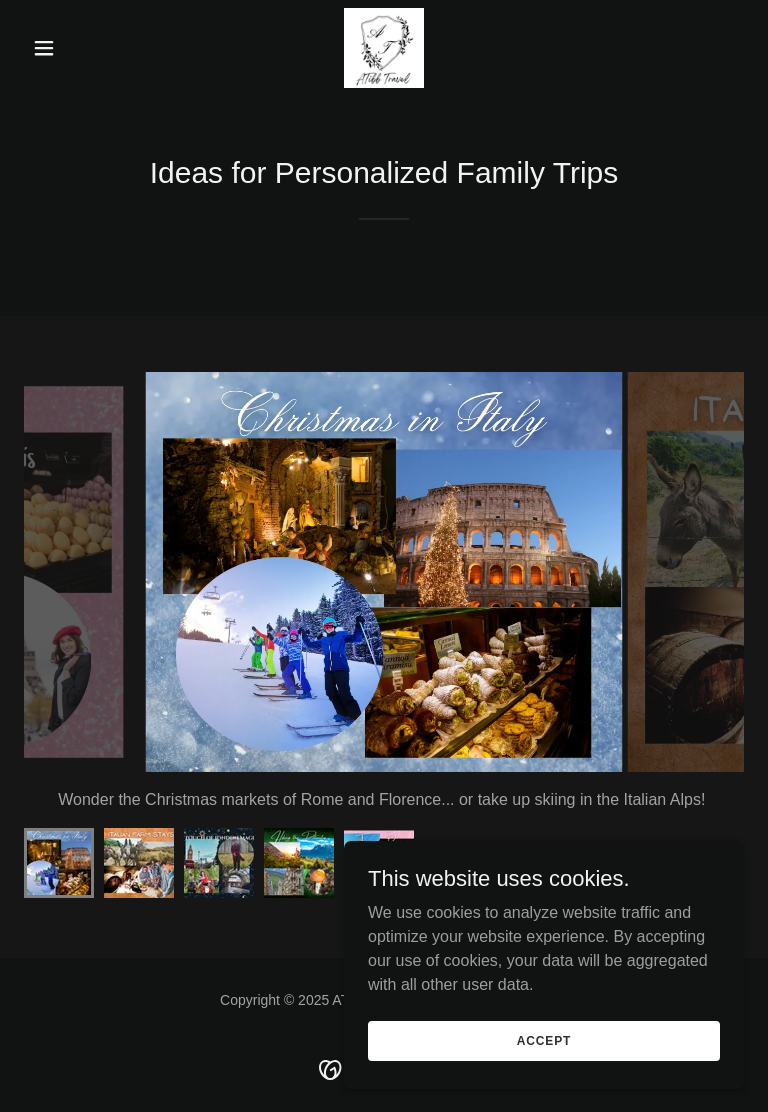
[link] (384, 48)
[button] (78, 48)
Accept (544, 1040)
